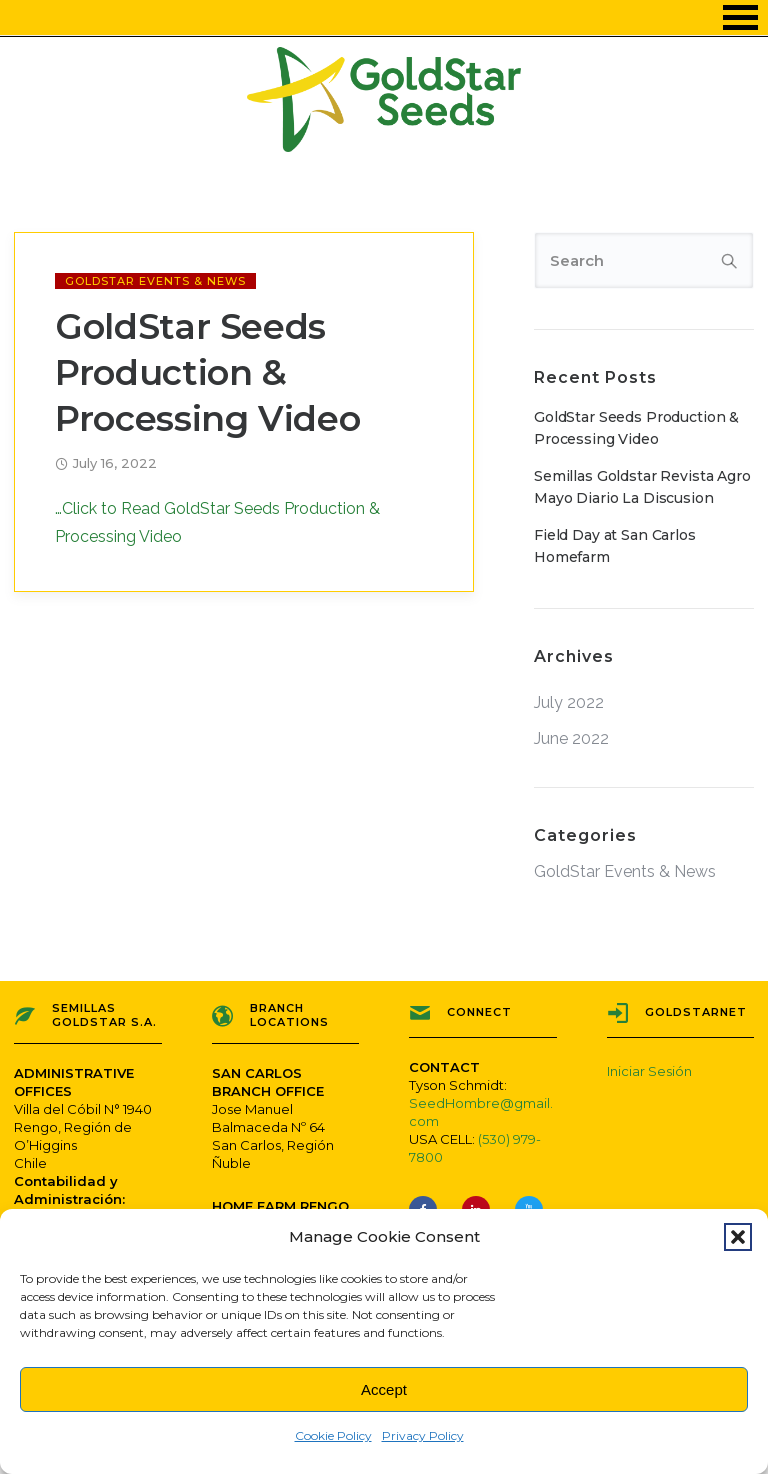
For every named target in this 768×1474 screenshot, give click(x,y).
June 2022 (571, 739)
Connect (479, 1012)
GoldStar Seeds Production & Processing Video (207, 372)
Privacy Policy (423, 1435)
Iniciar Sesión (649, 1071)
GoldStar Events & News (155, 281)
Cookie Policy (333, 1435)
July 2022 (569, 703)
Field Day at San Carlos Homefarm (615, 546)
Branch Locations (289, 1015)
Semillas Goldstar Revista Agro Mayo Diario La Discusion (642, 487)
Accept (384, 1389)
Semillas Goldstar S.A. (104, 1015)
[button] (738, 1237)
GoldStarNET (696, 1012)
